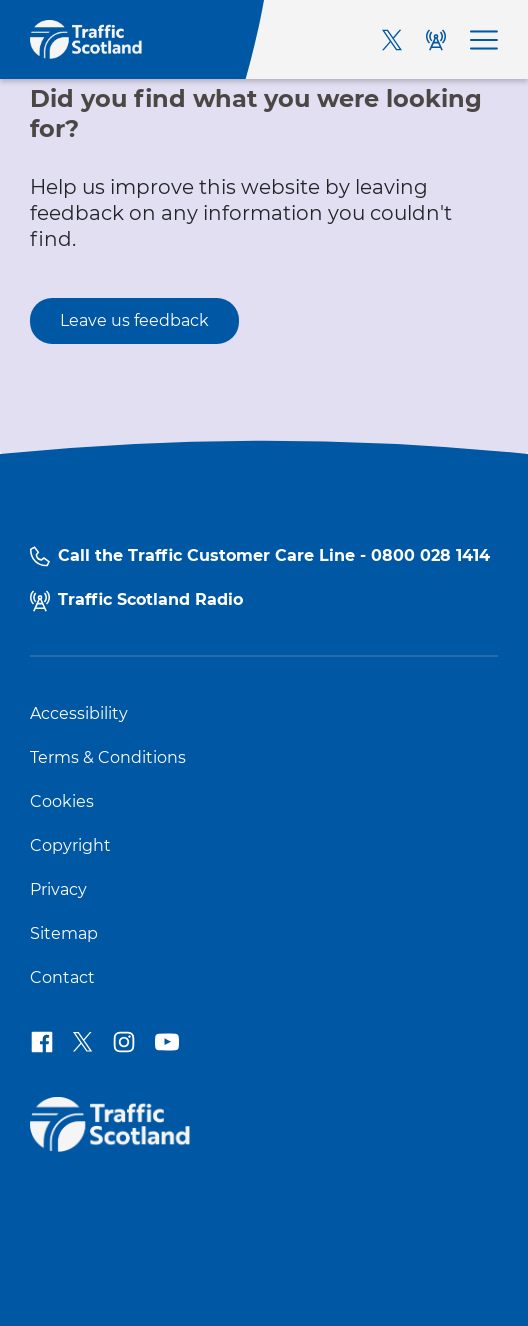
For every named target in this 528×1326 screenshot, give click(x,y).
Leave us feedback (134, 320)
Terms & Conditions (108, 758)
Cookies (62, 802)
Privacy (58, 890)
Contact (62, 978)
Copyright (70, 846)
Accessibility (79, 714)
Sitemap (64, 934)
